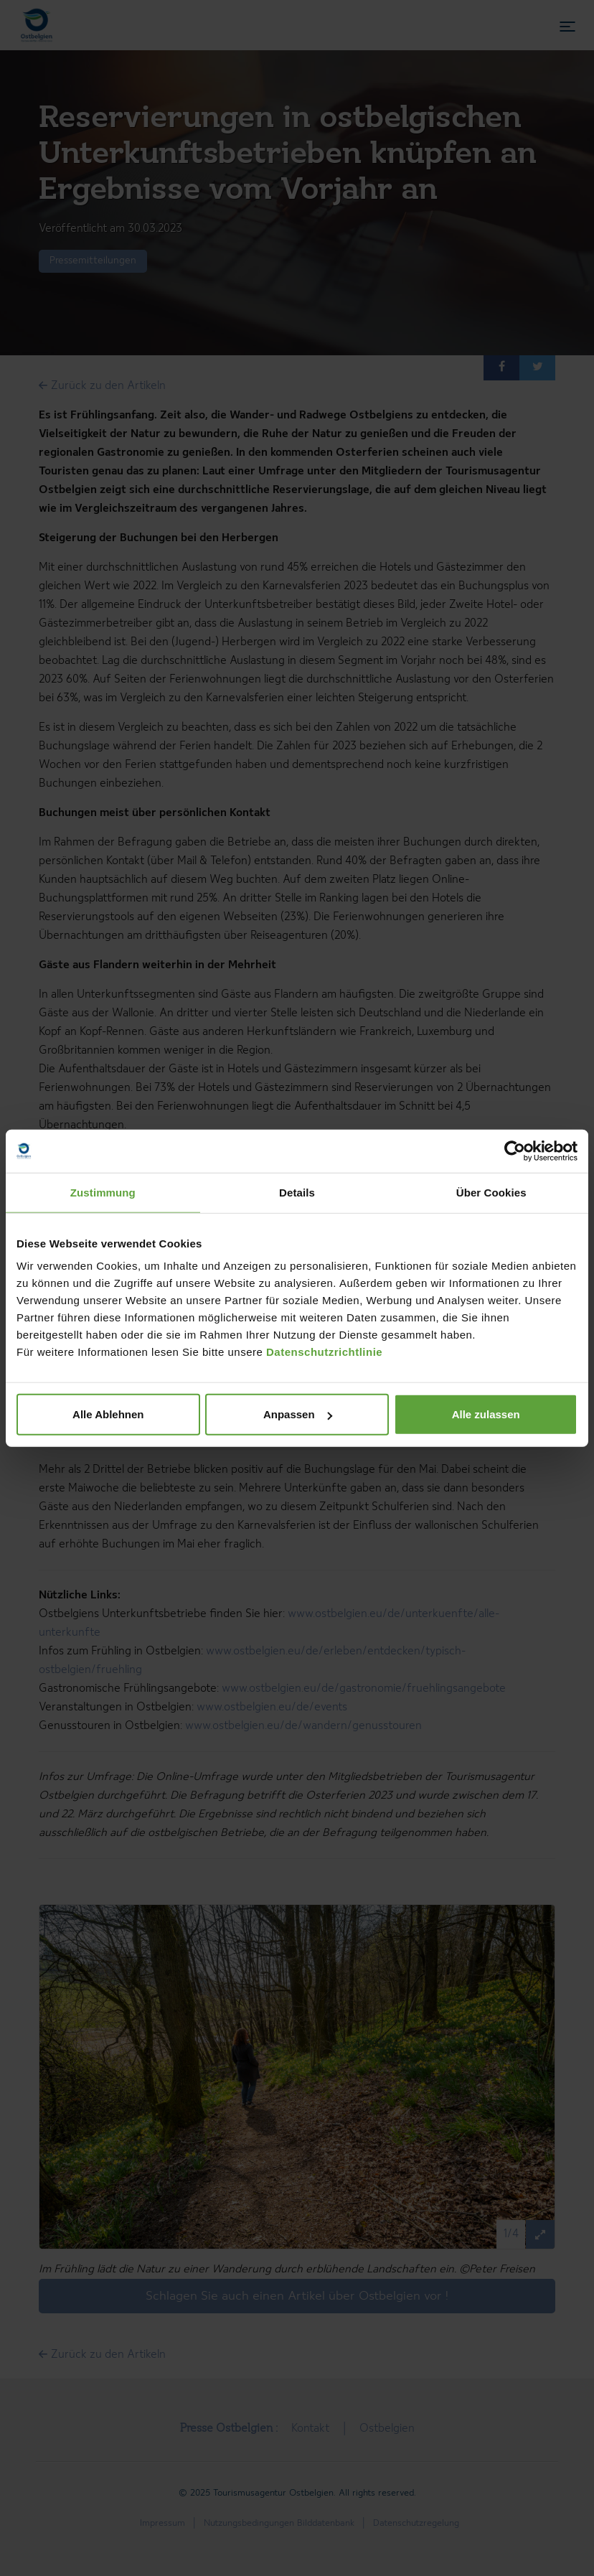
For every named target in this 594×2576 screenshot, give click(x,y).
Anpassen (297, 1414)
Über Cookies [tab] (491, 1192)
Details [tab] (297, 1192)
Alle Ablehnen (107, 1414)
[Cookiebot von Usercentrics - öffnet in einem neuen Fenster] (515, 1150)
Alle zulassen (486, 1414)
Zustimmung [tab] (103, 1192)
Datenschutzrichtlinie (324, 1352)
